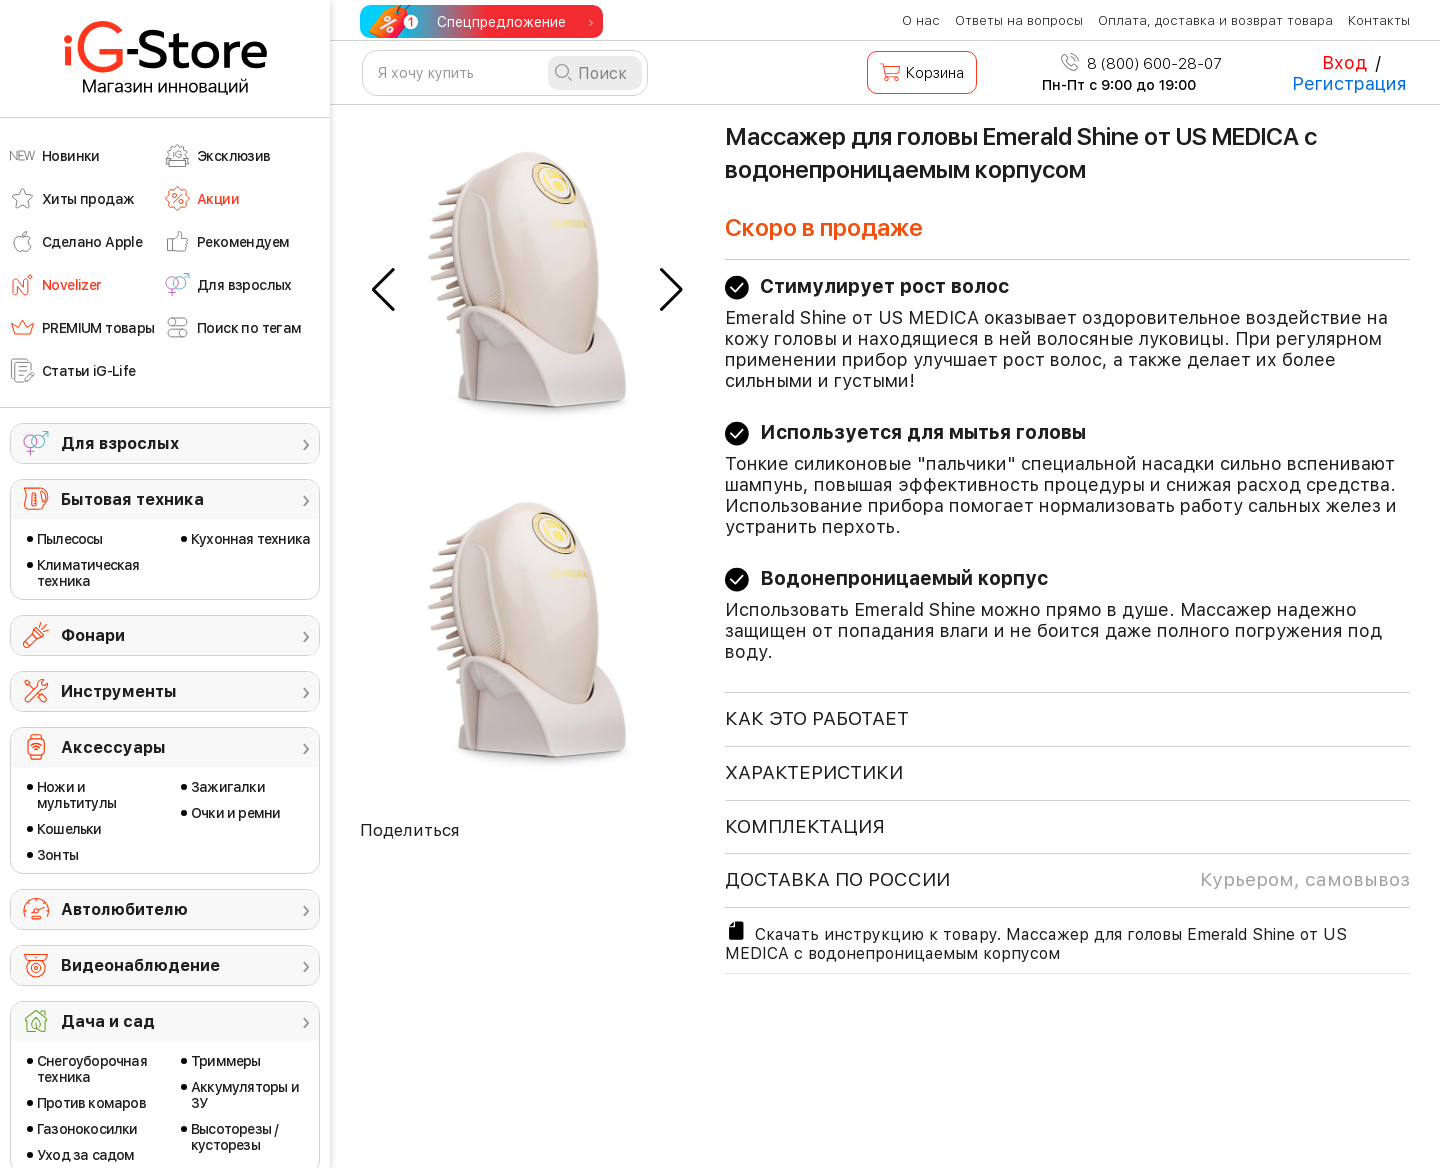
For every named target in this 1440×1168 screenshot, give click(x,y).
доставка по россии (1067, 880)
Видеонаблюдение (140, 965)
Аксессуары (113, 747)
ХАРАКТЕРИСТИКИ (814, 772)
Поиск (602, 73)
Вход (1344, 62)
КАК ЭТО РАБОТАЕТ (817, 718)
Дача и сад (108, 1021)
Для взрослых (120, 443)
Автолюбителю (124, 909)
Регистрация (1349, 83)
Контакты (1379, 20)
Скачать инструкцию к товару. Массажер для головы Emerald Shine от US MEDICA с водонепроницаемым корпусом (1036, 941)
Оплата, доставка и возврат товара (1215, 20)
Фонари (93, 635)
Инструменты (119, 691)
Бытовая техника (132, 499)
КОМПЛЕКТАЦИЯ (805, 826)
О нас (921, 20)
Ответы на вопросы (1019, 20)
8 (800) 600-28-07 (1141, 64)
